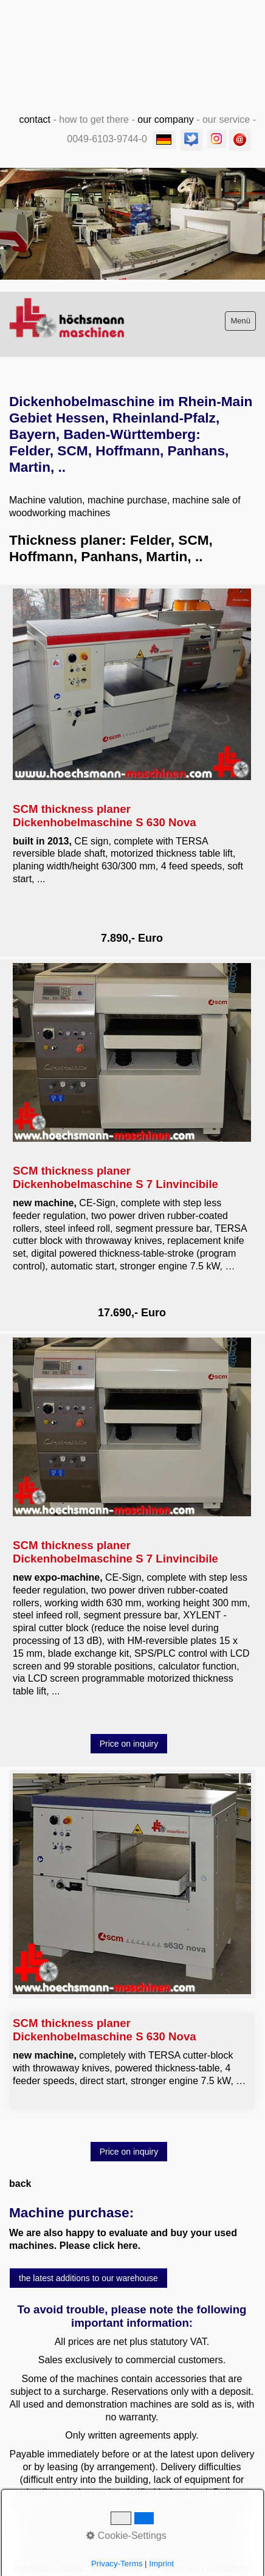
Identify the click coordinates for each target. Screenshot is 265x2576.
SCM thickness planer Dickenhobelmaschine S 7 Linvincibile (132, 1218)
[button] (129, 1743)
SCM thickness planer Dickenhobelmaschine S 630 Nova (132, 850)
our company (165, 119)
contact (34, 119)
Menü (240, 320)
